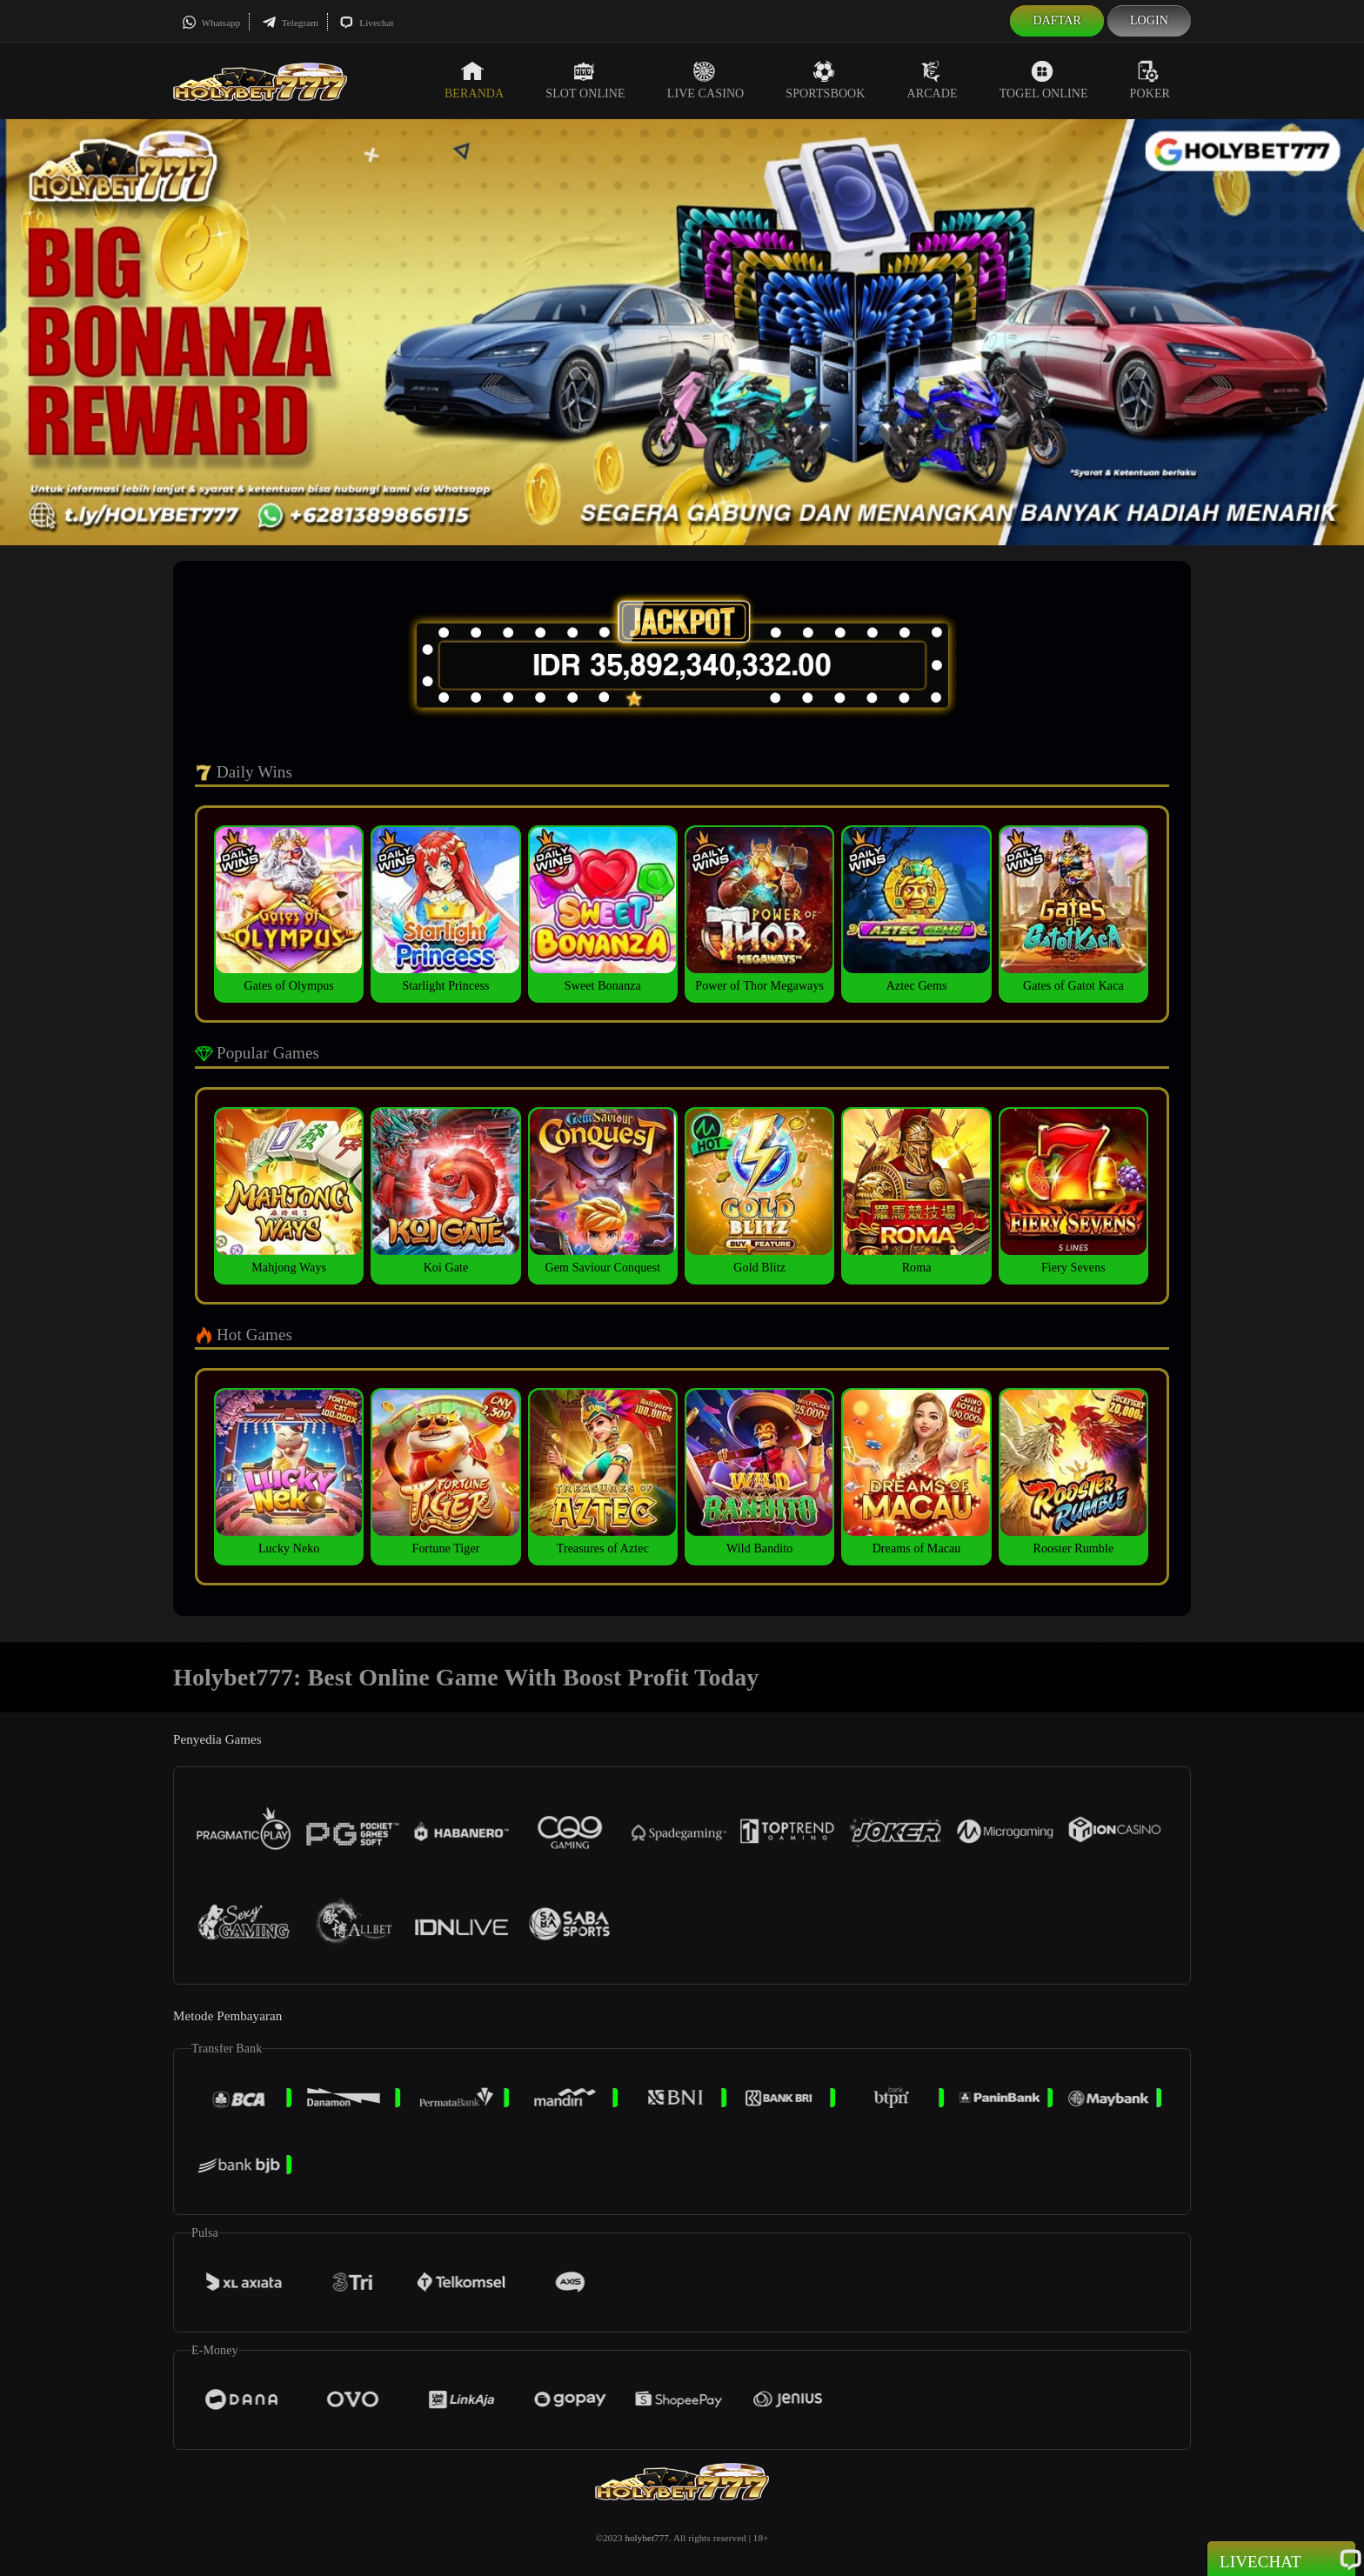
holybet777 (647, 2538)
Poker (1150, 80)
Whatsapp (211, 22)
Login (1149, 20)
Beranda (474, 80)
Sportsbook (825, 80)
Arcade (932, 80)
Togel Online (1044, 80)
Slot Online (585, 80)
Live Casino (706, 80)
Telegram (290, 22)
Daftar (1057, 20)
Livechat (366, 22)
